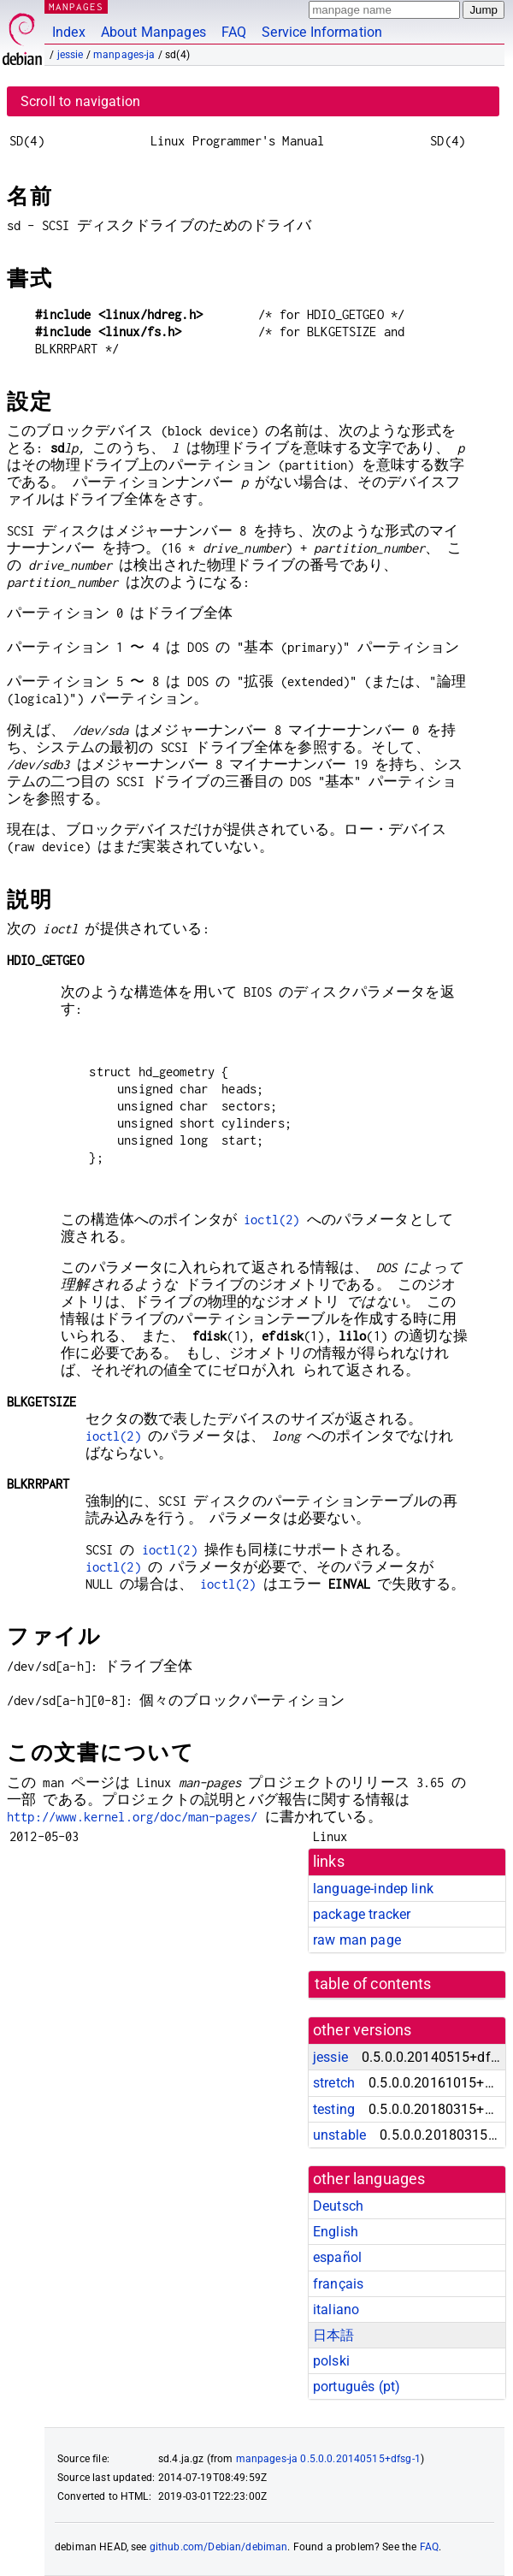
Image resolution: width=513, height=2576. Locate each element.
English (335, 2232)
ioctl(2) (271, 1219)
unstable (339, 2135)
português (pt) (356, 2386)
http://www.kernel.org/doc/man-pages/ (132, 1816)
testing (334, 2109)
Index (69, 32)
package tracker (361, 1914)
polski (331, 2361)
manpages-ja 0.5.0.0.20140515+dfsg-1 (328, 2459)
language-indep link (373, 1888)
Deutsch (338, 2206)
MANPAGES (76, 6)
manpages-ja (124, 55)
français (338, 2284)
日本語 (333, 2335)
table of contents (373, 1984)
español (337, 2257)
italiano (336, 2309)
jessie (70, 55)
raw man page (357, 1940)
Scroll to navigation (80, 101)
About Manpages (153, 32)
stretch (334, 2083)
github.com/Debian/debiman (219, 2547)
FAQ (233, 32)
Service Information (322, 32)
